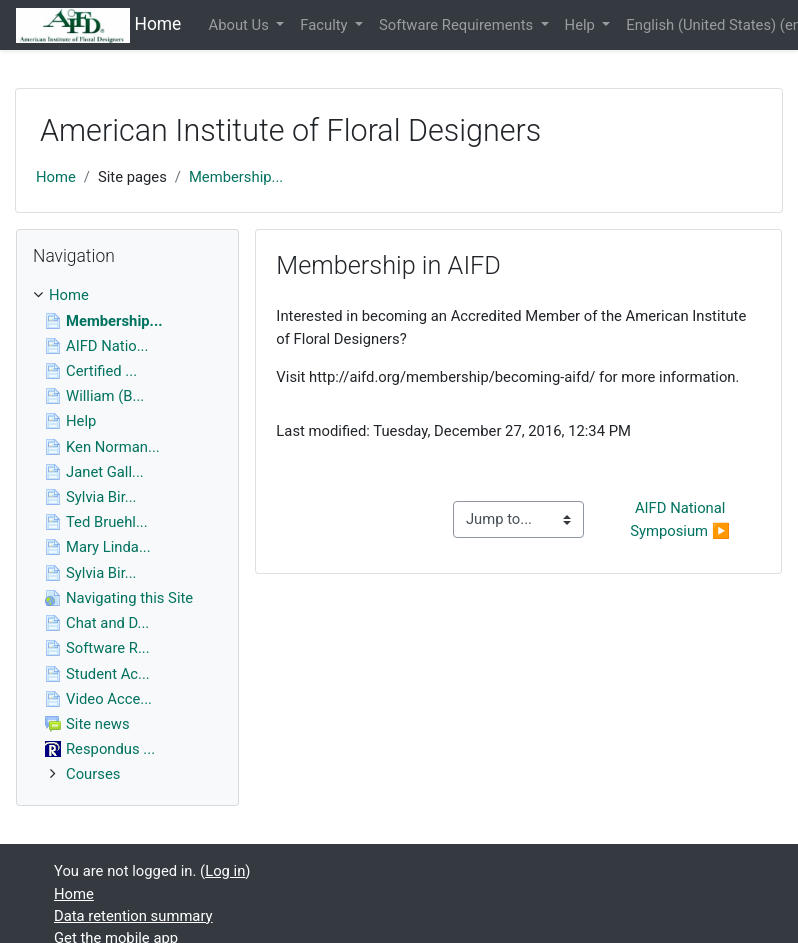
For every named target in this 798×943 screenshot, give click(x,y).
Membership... (236, 177)
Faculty (325, 25)
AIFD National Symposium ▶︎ (680, 519)
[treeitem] (127, 295)
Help (582, 25)
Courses (93, 774)
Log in (225, 871)
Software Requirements (458, 25)
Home (56, 177)
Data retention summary (133, 916)
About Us (241, 25)
